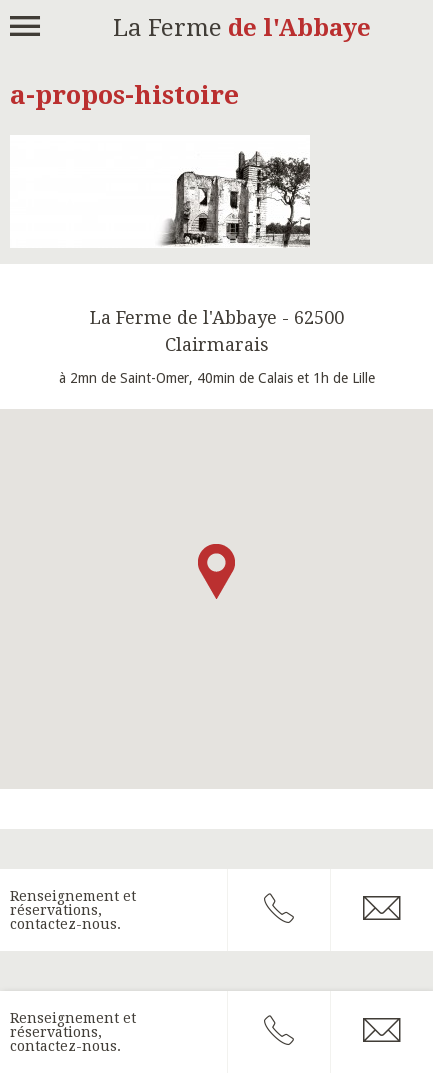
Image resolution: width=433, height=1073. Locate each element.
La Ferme (242, 28)
